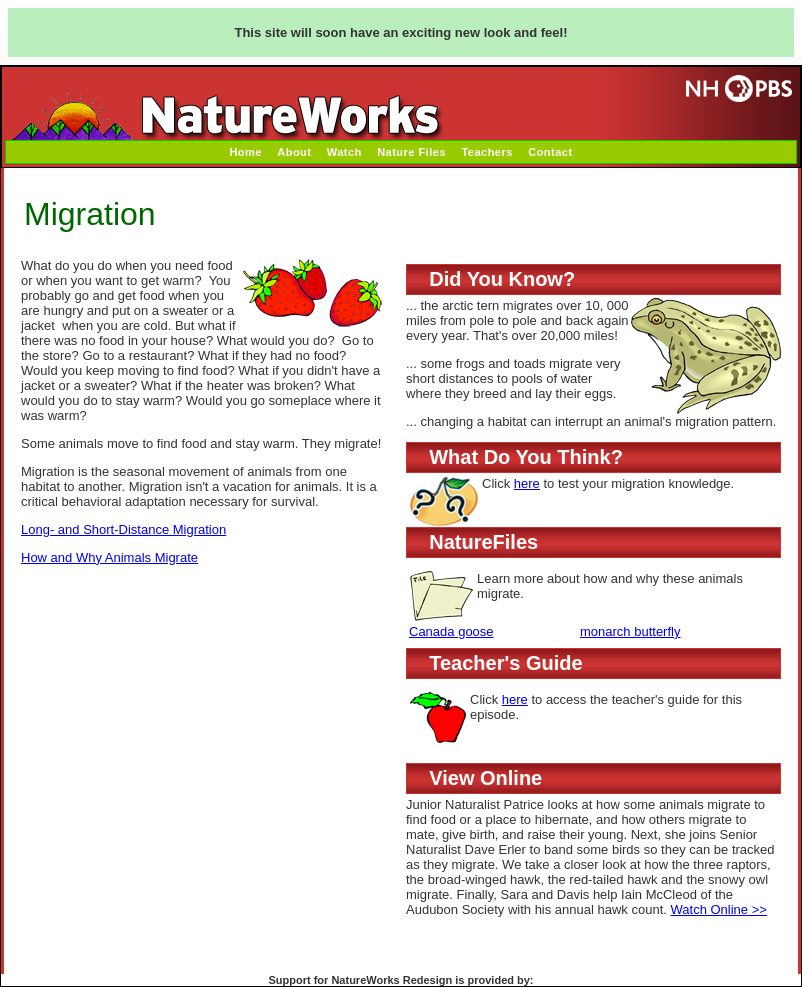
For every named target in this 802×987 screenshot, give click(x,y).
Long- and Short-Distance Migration (123, 529)
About (294, 152)
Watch (344, 152)
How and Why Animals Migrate (109, 557)
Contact (550, 152)
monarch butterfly (630, 631)
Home (245, 152)
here (527, 483)
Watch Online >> (719, 909)
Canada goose (451, 631)
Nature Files (411, 152)
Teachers (487, 152)
